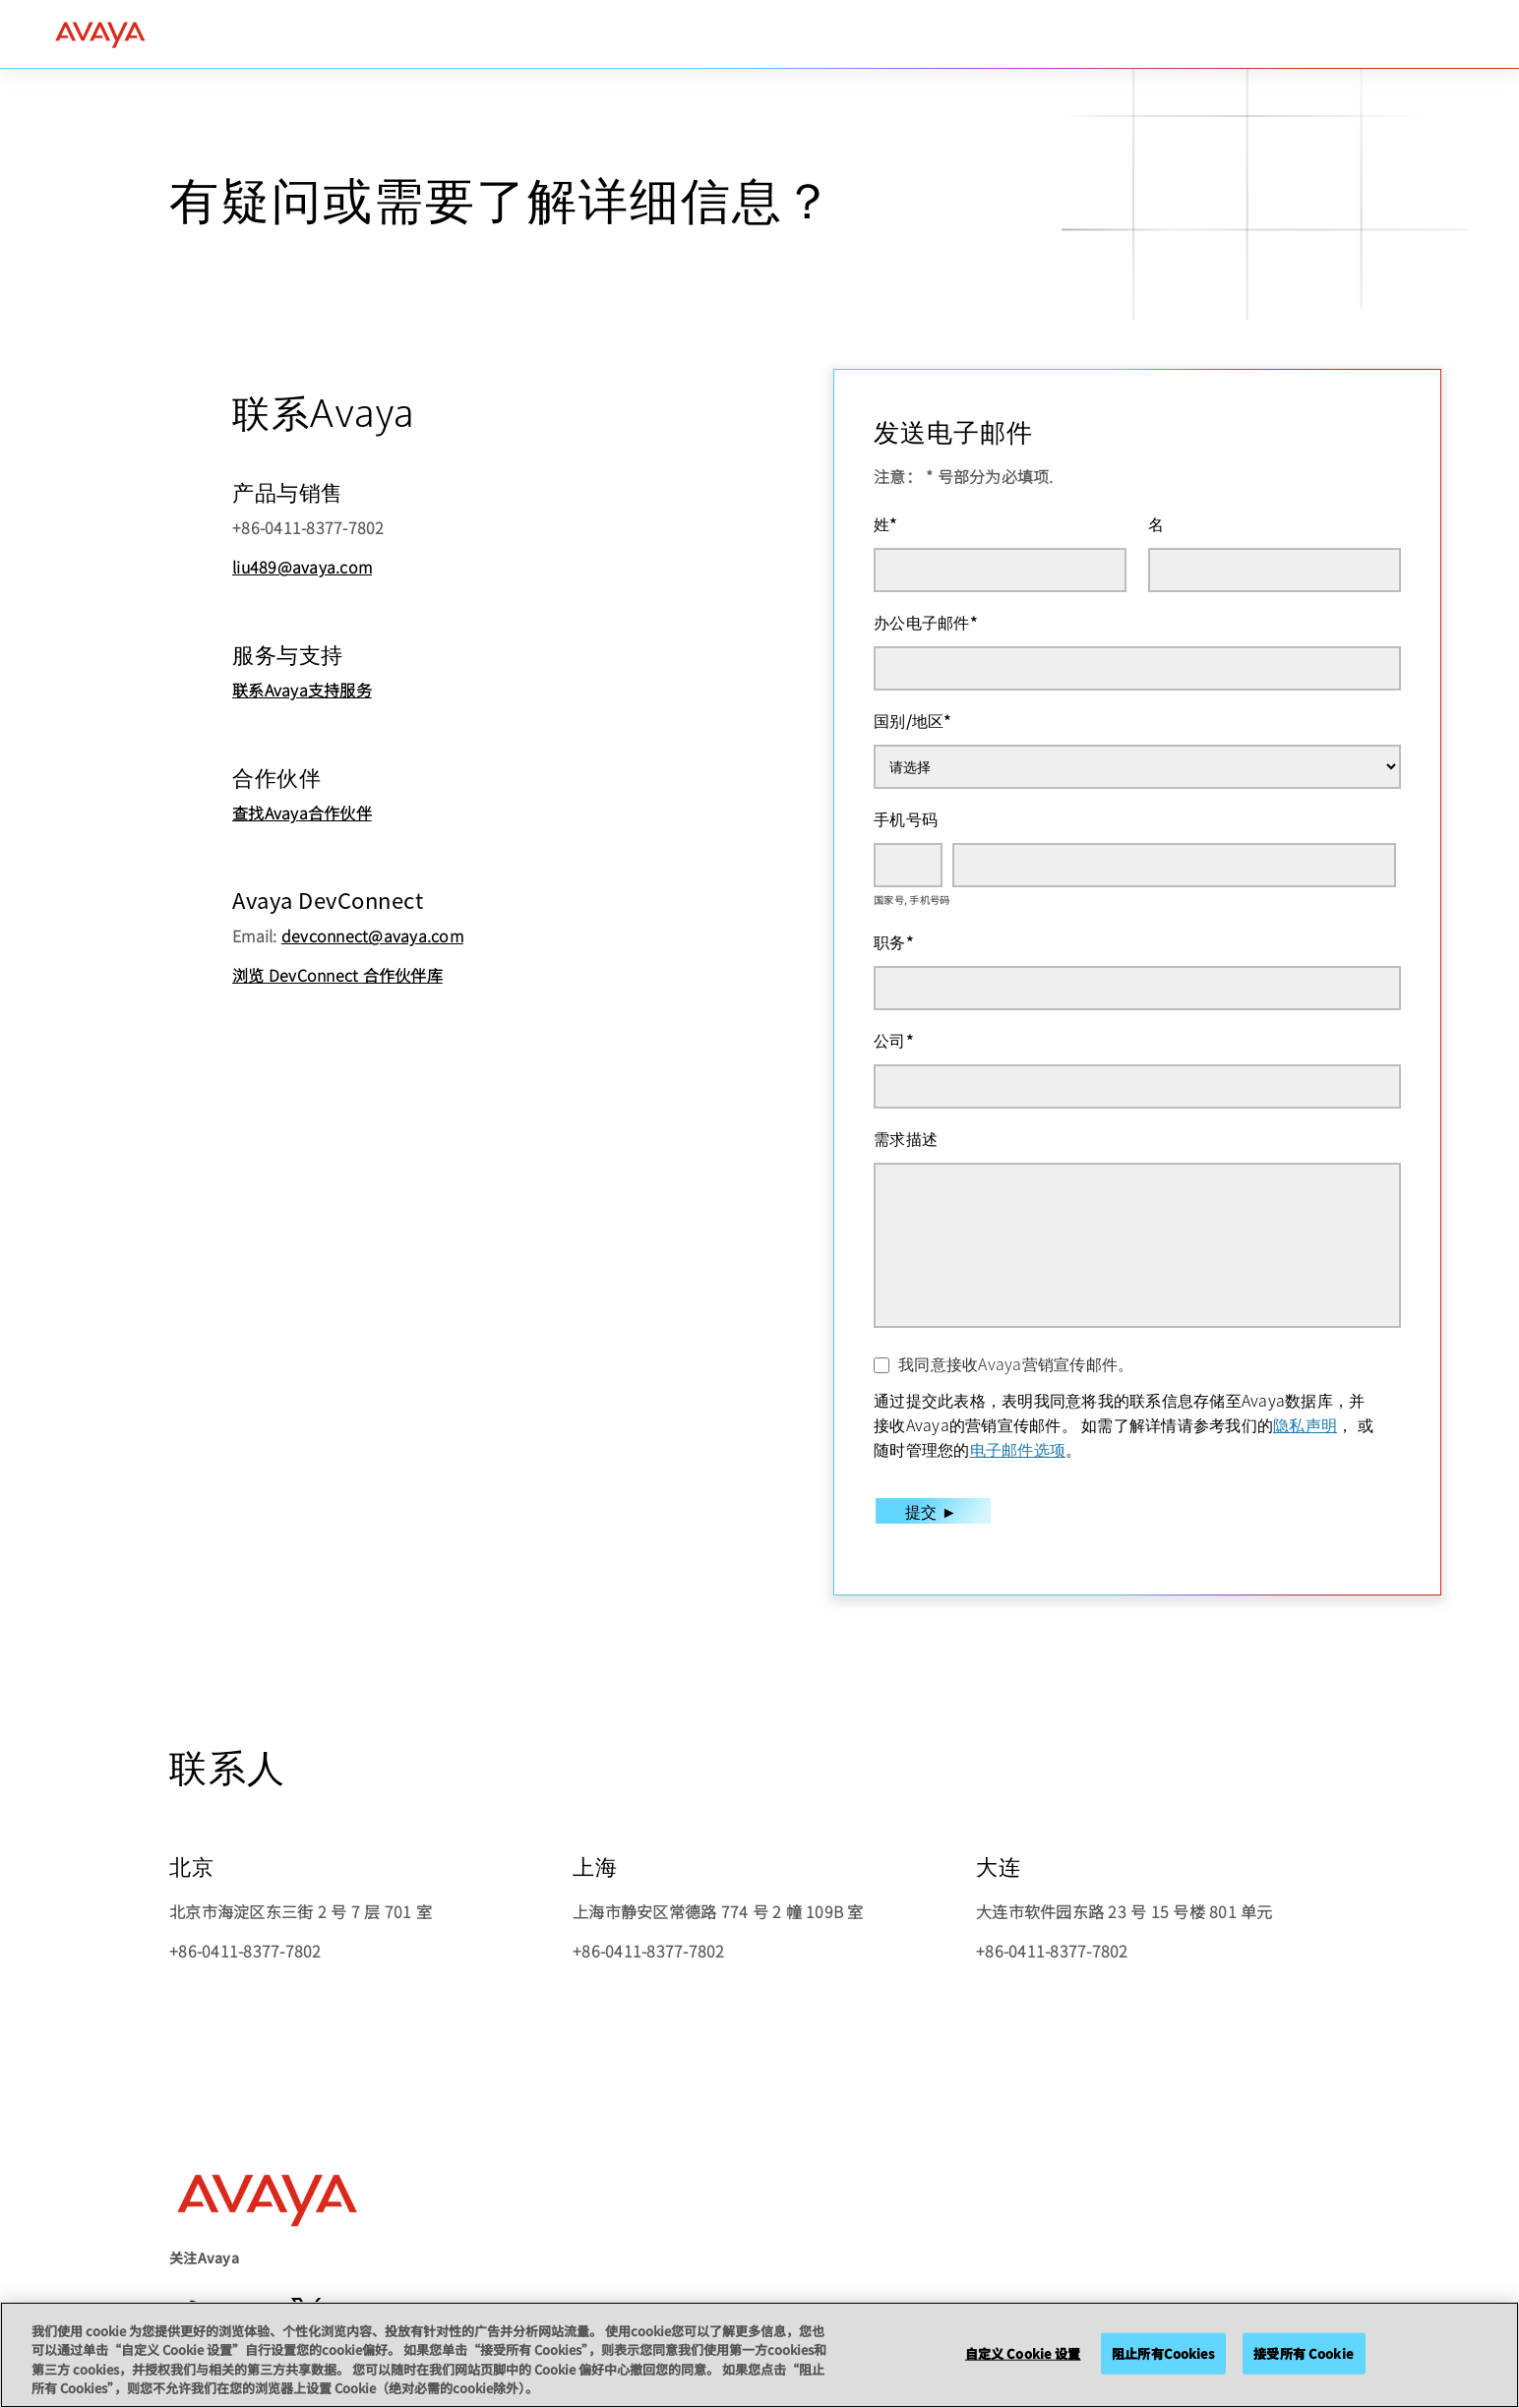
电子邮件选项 (1018, 1449)
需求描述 (906, 1138)
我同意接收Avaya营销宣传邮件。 (1015, 1363)
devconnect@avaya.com (372, 935)
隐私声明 (1305, 1424)
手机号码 (906, 818)
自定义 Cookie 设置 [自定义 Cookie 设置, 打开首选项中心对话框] (1023, 2353)
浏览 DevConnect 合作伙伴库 (337, 975)
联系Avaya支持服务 (302, 689)
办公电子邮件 (926, 622)
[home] (100, 34)
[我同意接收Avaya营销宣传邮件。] (881, 1365)
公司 (894, 1040)
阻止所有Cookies (1163, 2353)
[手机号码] (1174, 865)
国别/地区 (913, 720)
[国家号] (908, 865)
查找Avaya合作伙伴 (302, 812)
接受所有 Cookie (1303, 2353)
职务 (894, 941)
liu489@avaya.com (302, 566)
